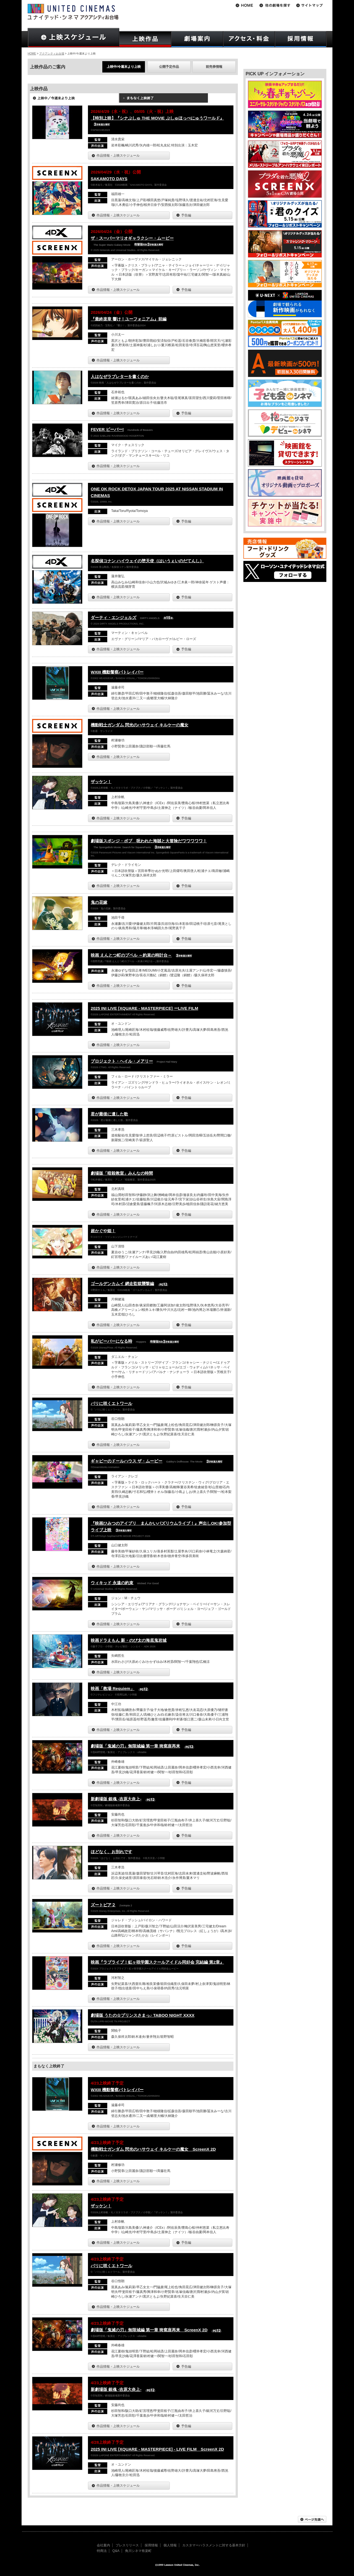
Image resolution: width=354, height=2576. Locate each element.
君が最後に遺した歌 (109, 1114)
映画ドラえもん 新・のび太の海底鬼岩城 (128, 1640)
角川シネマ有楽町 (138, 2551)
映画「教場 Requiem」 (112, 1688)
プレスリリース (127, 2545)
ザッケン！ (101, 781)
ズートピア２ (103, 1904)
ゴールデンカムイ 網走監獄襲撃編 (122, 1283)
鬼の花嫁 (99, 902)
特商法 (102, 2551)
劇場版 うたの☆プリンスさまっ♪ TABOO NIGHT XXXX (142, 2015)
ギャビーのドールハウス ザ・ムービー (126, 1461)
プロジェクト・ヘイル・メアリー (122, 1061)
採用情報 (151, 2545)
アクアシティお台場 (51, 53)
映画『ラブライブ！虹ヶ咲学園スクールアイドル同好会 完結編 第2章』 (157, 1962)
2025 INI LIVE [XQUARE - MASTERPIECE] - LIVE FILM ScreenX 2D (157, 2449)
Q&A (115, 2551)
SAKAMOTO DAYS (109, 178)
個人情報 (170, 2545)
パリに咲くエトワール (111, 1403)
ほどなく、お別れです (111, 1851)
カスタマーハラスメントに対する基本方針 (213, 2545)
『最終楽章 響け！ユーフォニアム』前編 (128, 319)
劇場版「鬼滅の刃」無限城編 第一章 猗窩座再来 (135, 1746)
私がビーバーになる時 (111, 1341)
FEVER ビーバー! (107, 429)
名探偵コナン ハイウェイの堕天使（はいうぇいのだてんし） (147, 560)
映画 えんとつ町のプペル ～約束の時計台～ (131, 955)
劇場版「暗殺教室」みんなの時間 (122, 1173)
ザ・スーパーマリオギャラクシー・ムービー (132, 238)
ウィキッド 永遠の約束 (112, 1582)
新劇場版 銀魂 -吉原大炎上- (116, 1798)
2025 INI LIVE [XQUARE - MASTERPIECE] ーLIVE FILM (144, 1008)
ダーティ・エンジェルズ (113, 617)
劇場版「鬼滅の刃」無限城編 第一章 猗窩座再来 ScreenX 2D (149, 2330)
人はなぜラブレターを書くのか (120, 376)
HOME (32, 53)
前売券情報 (214, 67)
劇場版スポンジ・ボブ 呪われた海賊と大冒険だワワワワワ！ (149, 840)
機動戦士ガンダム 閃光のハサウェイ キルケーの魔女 (139, 725)
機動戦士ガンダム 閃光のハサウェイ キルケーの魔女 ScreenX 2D (153, 2149)
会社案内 (103, 2545)
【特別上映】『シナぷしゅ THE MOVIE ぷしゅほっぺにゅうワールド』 (157, 118)
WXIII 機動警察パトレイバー (117, 672)
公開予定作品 (169, 67)
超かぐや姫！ (103, 1230)
